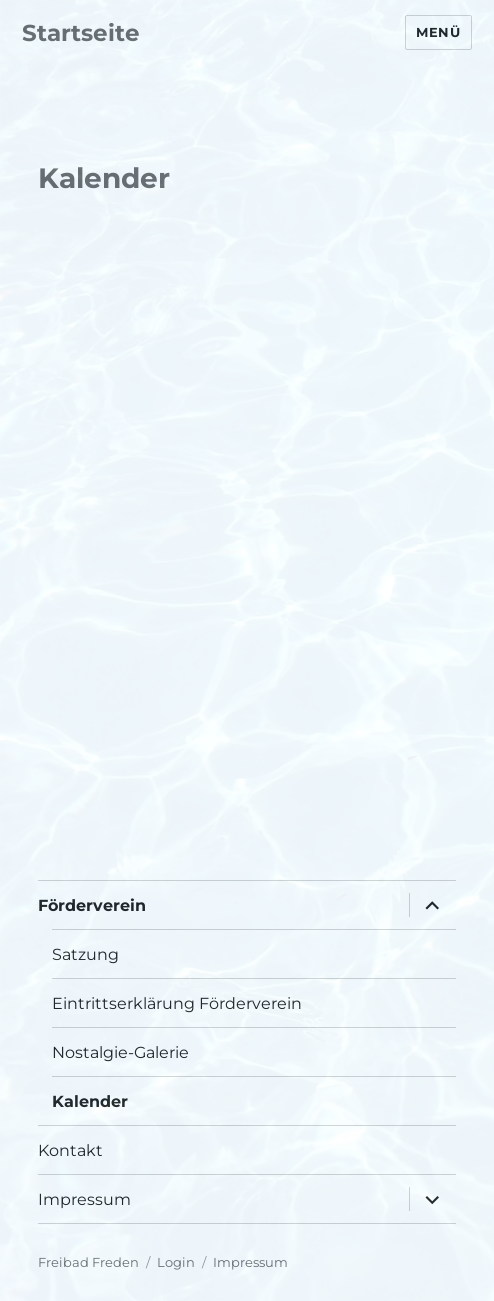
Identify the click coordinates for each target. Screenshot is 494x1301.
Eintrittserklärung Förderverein (177, 1003)
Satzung (85, 954)
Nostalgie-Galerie (120, 1052)
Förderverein (92, 905)
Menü (438, 32)
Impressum (84, 1199)
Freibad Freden (88, 1262)
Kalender (90, 1101)
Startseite (81, 33)
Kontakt (70, 1150)
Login (176, 1262)
